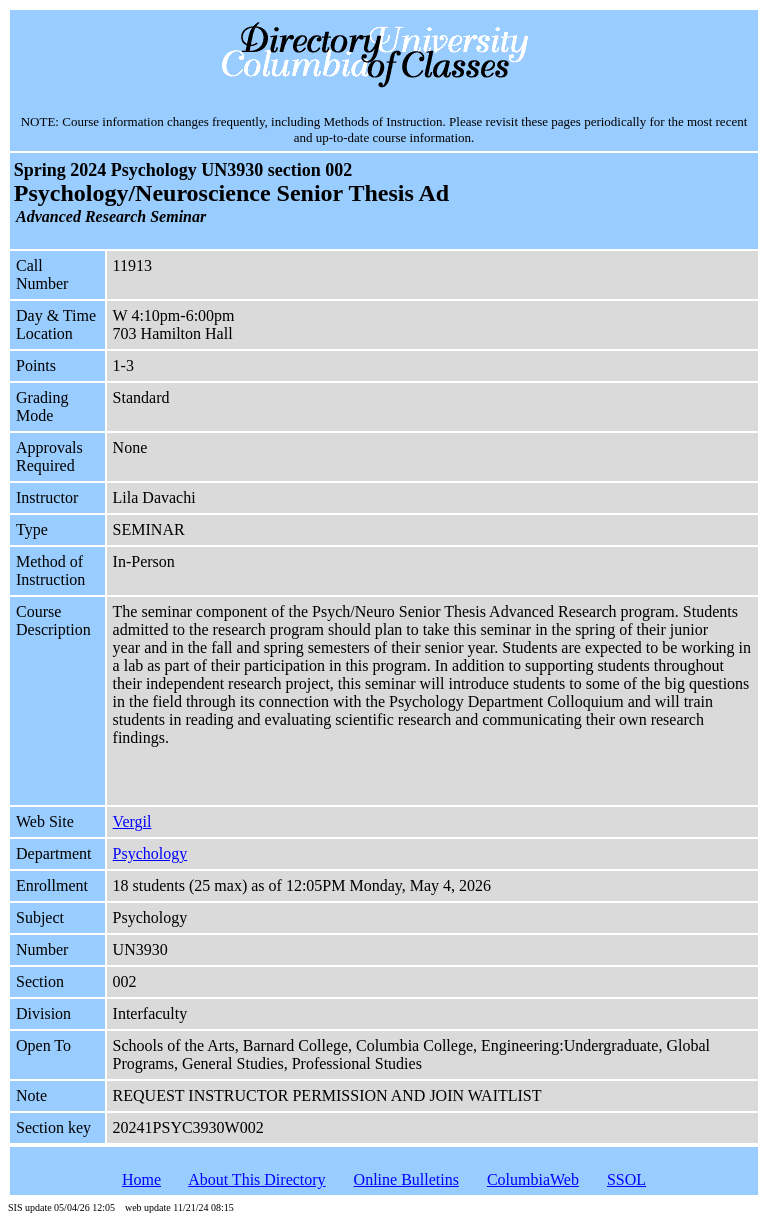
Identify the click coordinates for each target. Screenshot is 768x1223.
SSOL (626, 1179)
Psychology (150, 853)
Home (141, 1179)
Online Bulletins (406, 1179)
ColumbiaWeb (533, 1179)
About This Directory (256, 1179)
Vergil (132, 821)
